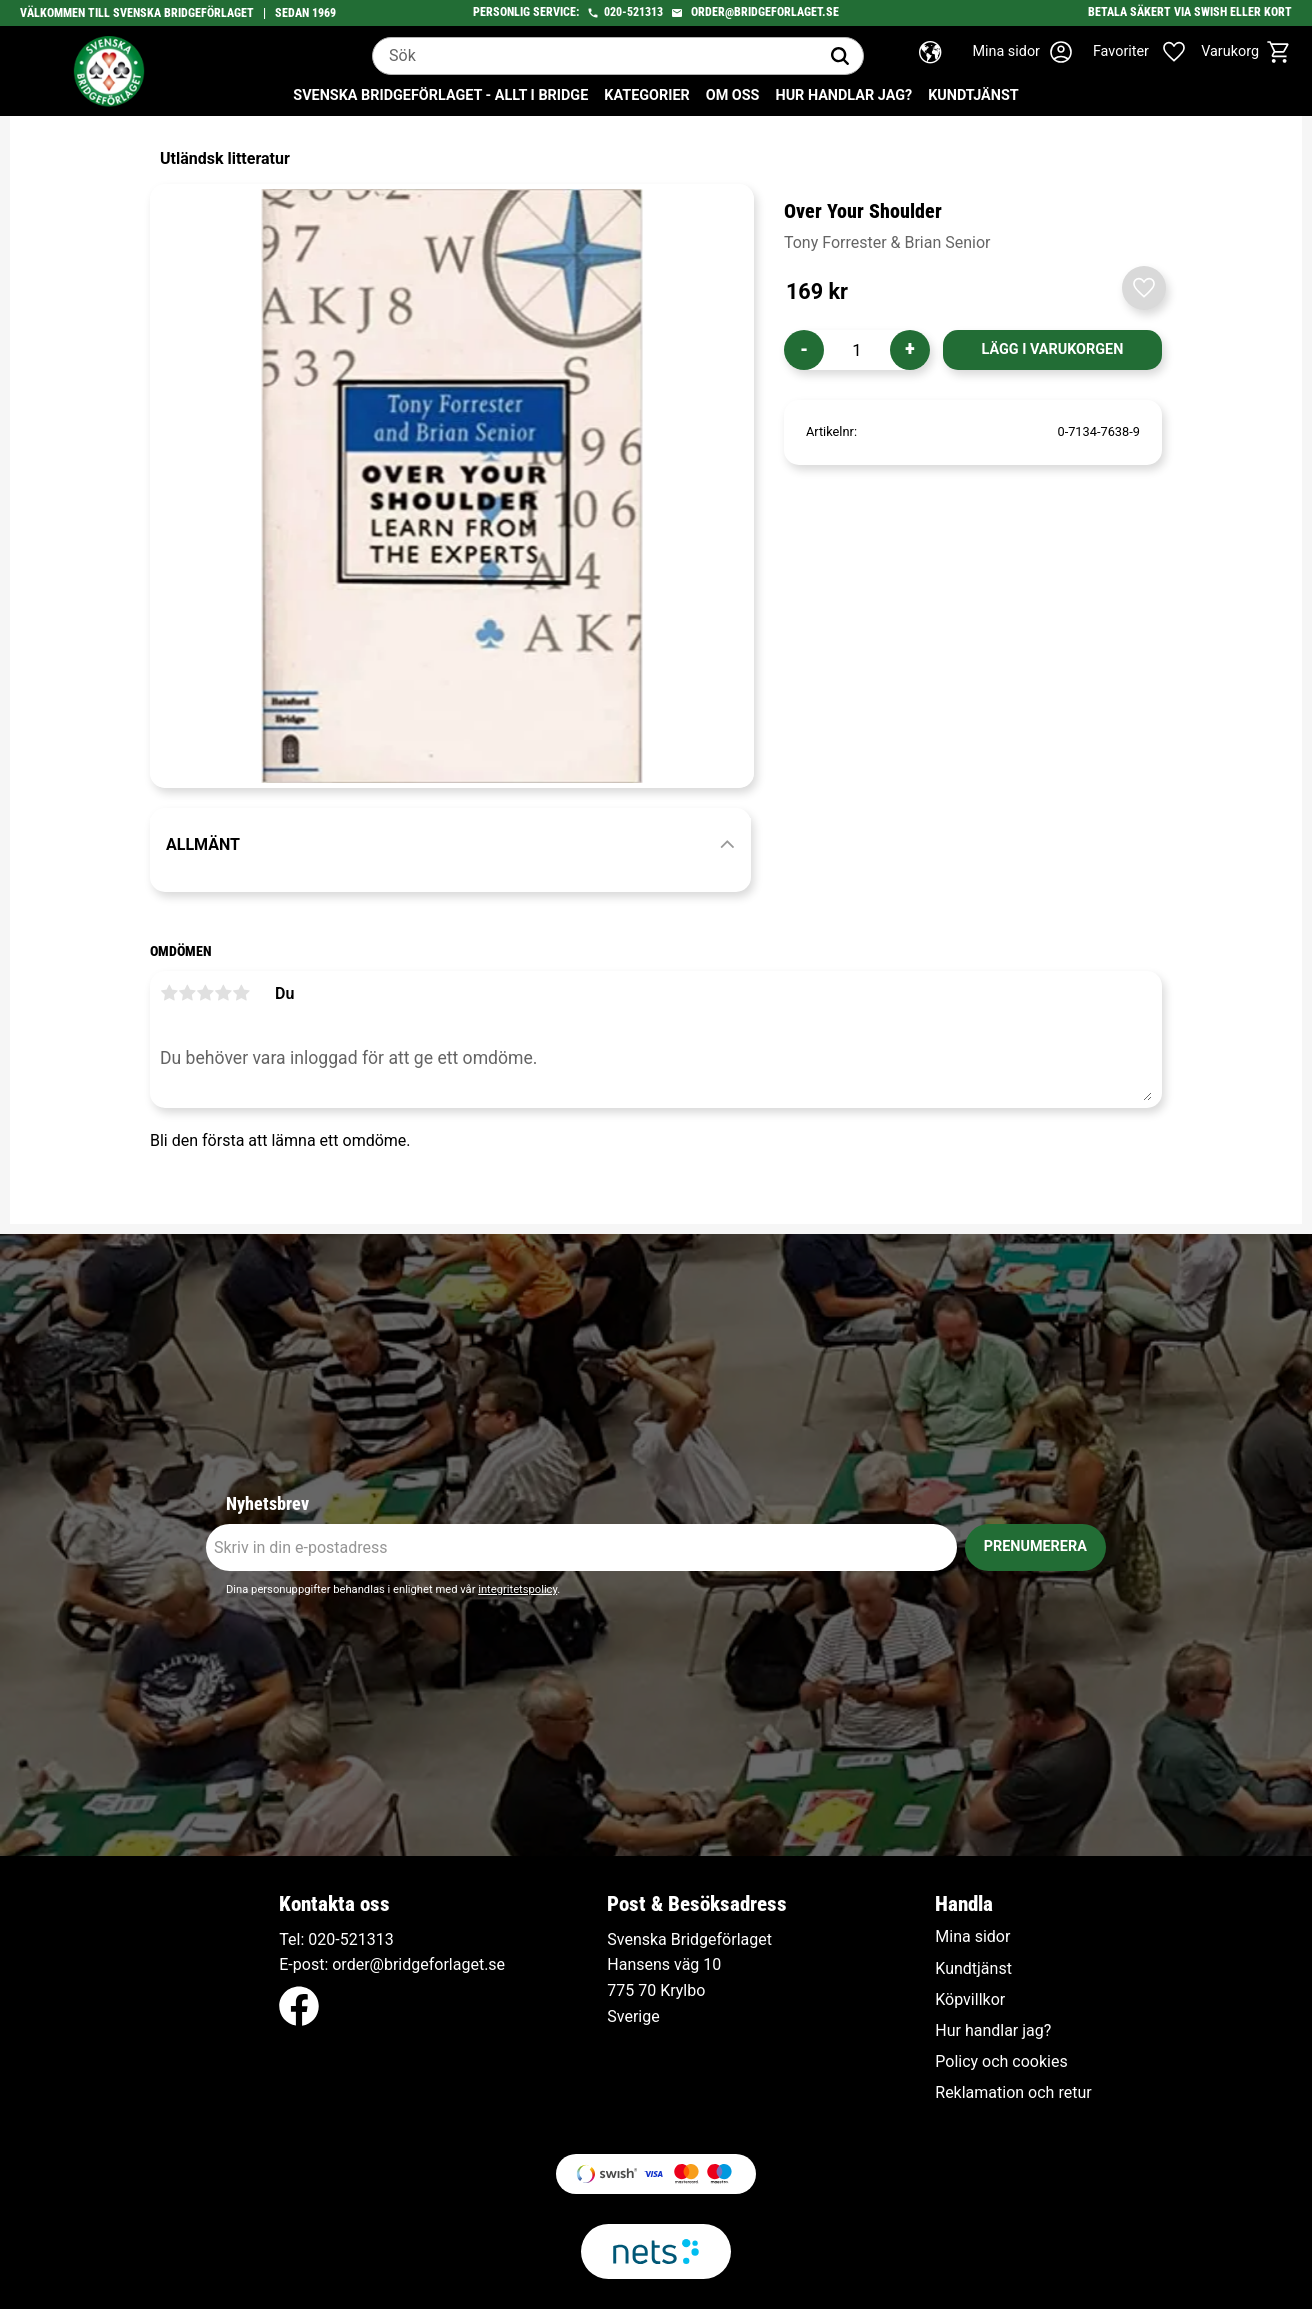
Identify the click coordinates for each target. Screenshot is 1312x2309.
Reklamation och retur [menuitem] (1013, 2093)
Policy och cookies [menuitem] (1001, 2062)
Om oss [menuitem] (733, 95)
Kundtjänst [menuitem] (973, 95)
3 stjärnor (205, 993)
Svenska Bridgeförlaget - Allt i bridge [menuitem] (440, 95)
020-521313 (633, 12)
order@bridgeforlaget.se (765, 12)
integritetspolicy (517, 1589)
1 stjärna (169, 993)
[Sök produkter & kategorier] (595, 56)
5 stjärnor (241, 993)
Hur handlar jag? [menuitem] (843, 95)
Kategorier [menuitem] (646, 95)
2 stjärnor (187, 993)
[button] (1150, 52)
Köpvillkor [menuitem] (970, 2000)
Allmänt (203, 844)
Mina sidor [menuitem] (972, 1937)
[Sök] (840, 56)
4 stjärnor (223, 993)
